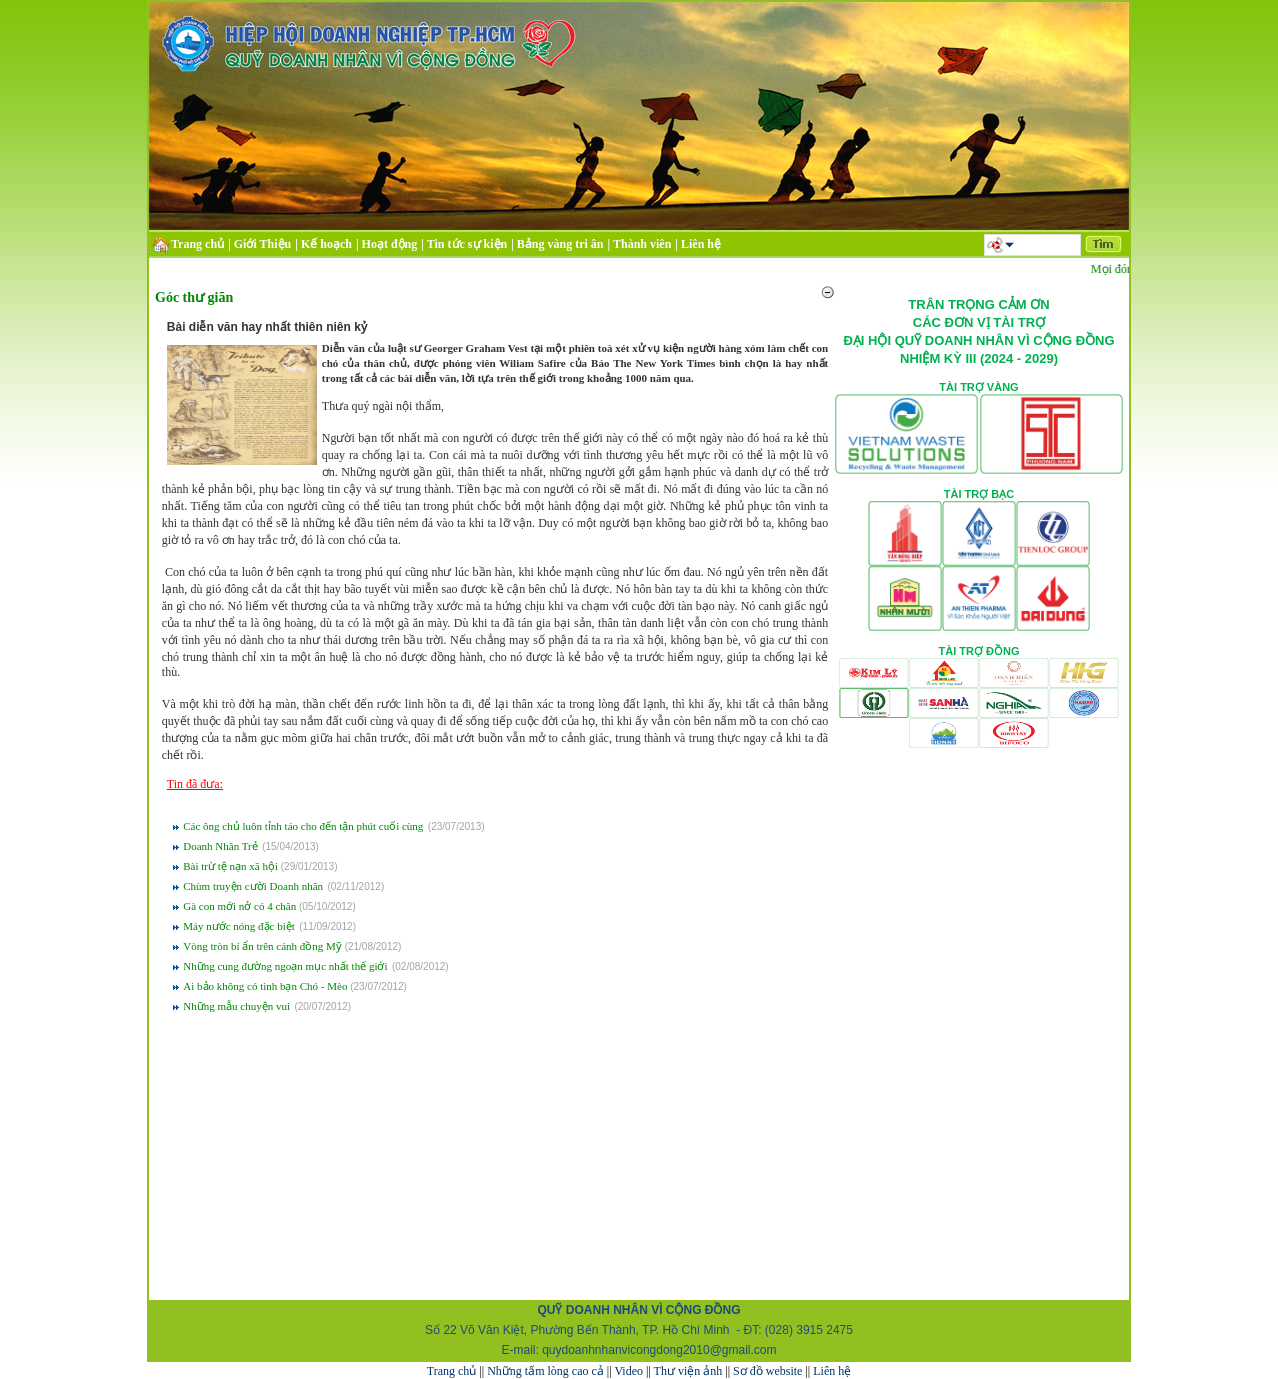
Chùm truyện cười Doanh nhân (253, 886)
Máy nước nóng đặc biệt (239, 926)
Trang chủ (452, 1371)
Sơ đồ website (767, 1371)
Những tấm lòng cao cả (545, 1371)
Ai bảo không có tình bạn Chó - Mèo (266, 986)
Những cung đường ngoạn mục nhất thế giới (285, 966)
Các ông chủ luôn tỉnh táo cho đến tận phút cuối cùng (303, 826)
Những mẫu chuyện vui (236, 1006)
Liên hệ (832, 1371)
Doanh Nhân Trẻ (220, 846)
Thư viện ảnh (688, 1371)
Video (628, 1371)
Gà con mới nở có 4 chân (241, 906)
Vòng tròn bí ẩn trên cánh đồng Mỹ (263, 946)
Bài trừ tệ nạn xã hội (232, 866)
